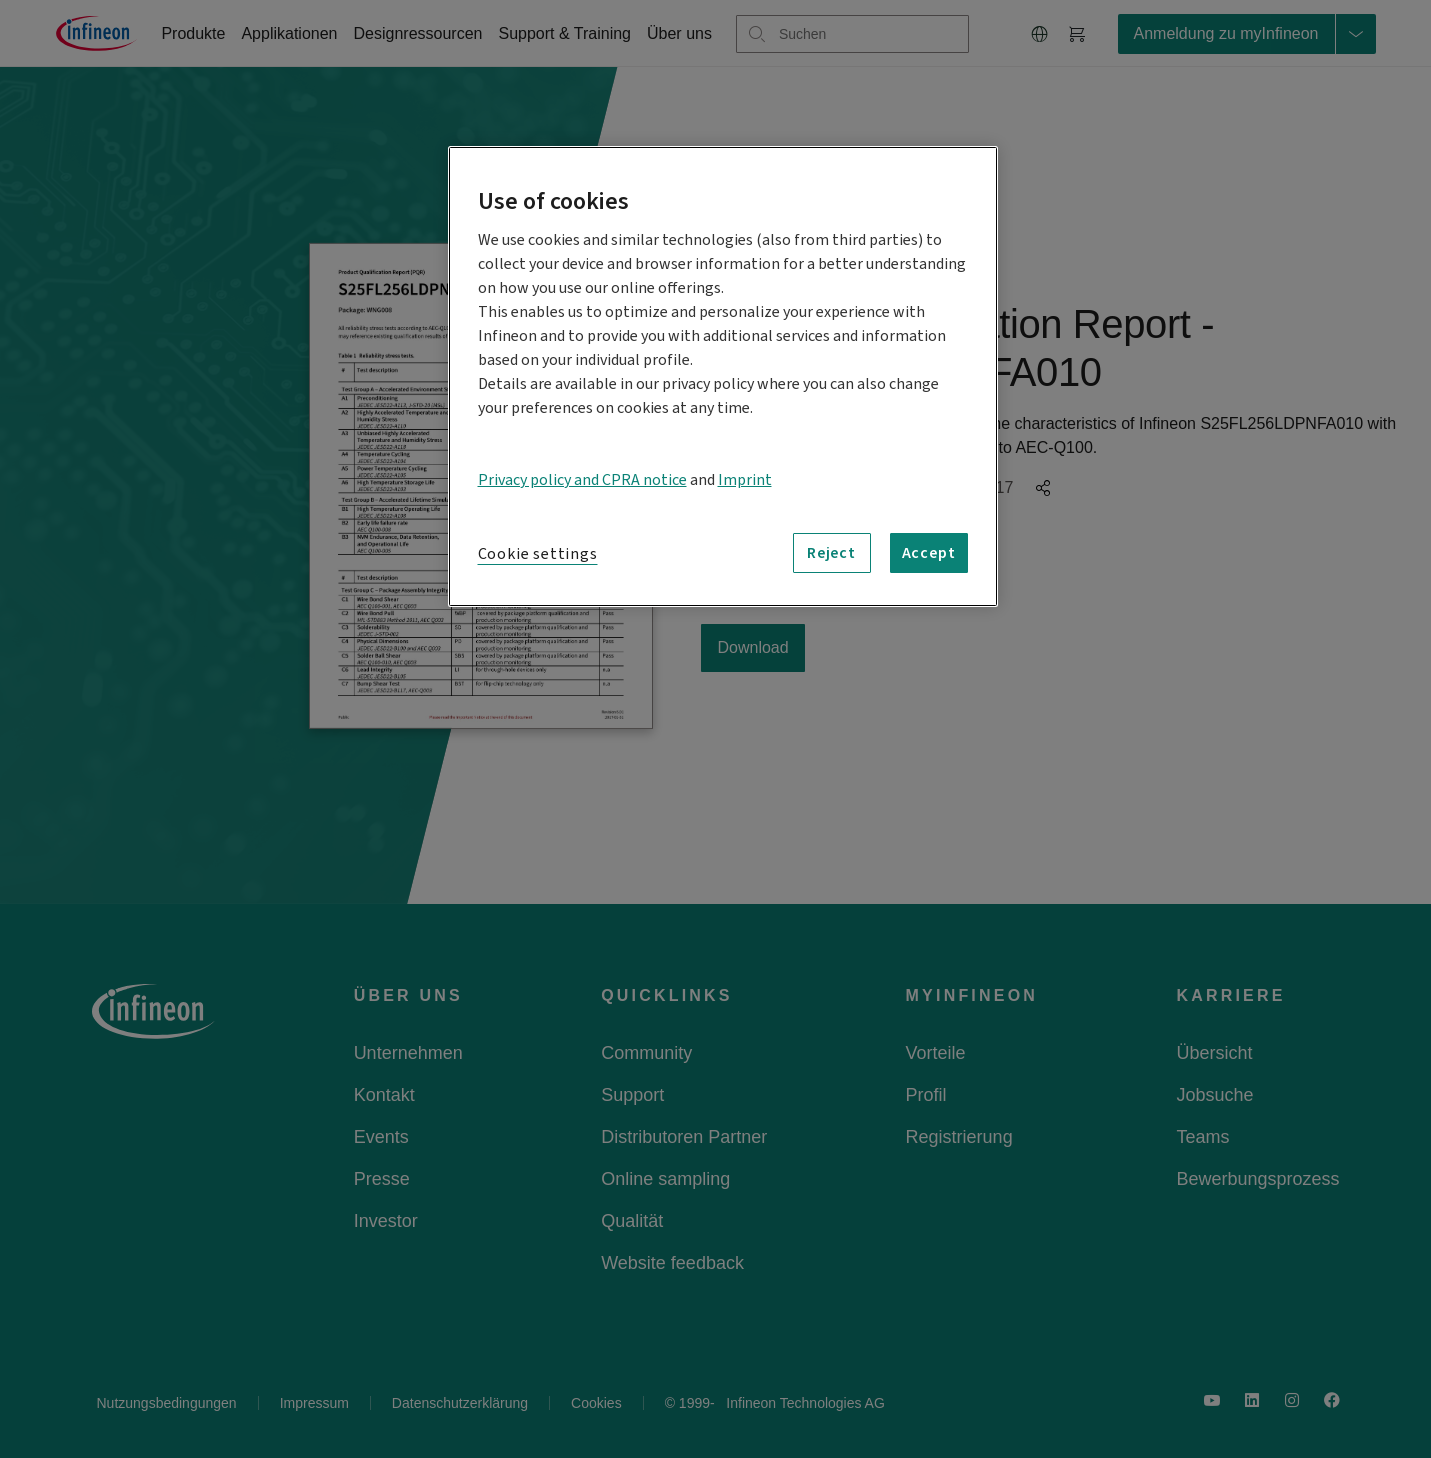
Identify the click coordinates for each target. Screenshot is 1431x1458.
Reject (831, 553)
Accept (929, 553)
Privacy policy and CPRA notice (582, 480)
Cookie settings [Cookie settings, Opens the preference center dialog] (538, 554)
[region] (723, 376)
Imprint (745, 480)
